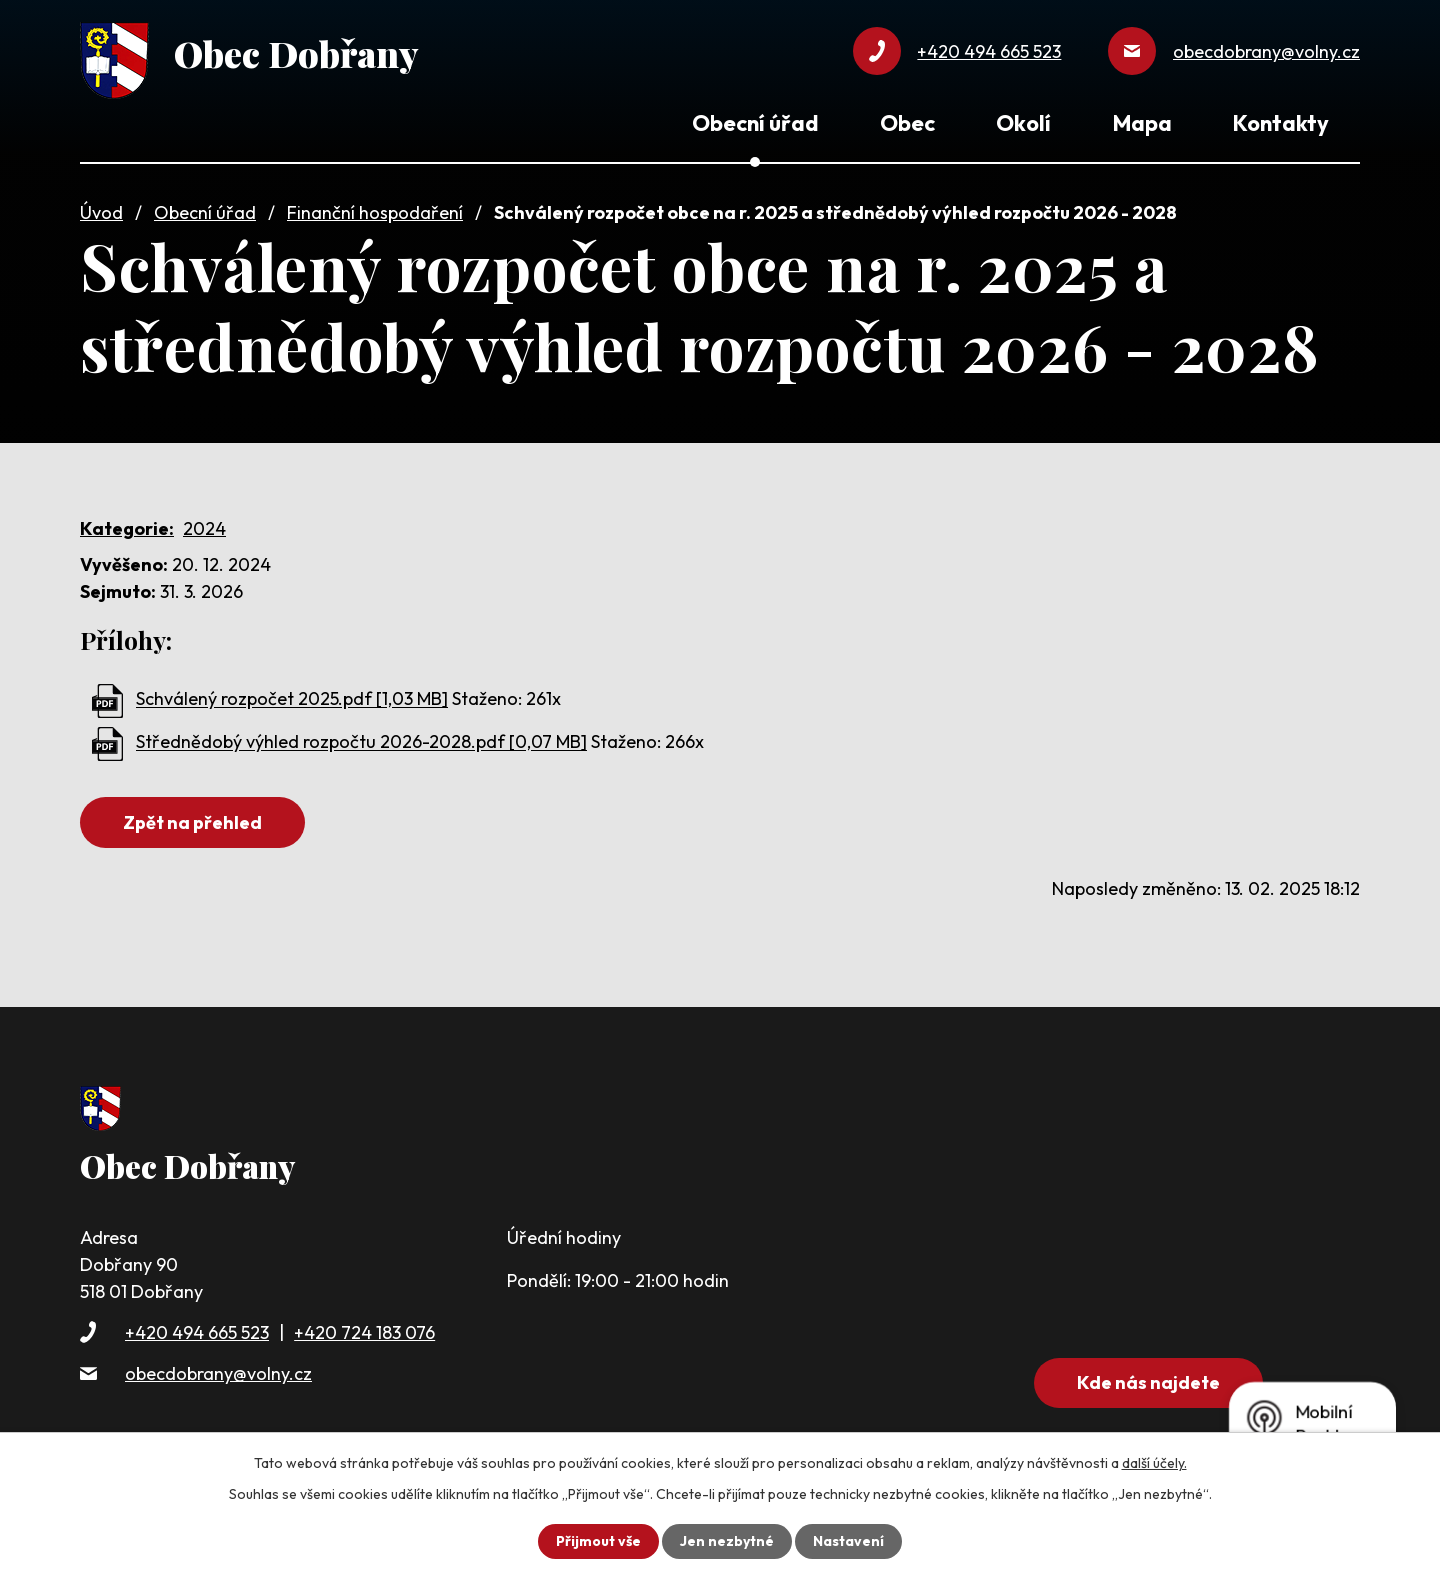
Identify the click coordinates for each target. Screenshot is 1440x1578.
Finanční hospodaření (375, 212)
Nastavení (848, 1541)
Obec (907, 123)
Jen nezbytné (727, 1541)
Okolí (1023, 123)
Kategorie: (127, 528)
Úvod (101, 212)
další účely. (1154, 1463)
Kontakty (1281, 123)
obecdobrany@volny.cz (218, 1373)
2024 (204, 528)
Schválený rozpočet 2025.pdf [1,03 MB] (292, 699)
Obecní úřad (205, 212)
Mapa (1142, 123)
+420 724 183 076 (364, 1332)
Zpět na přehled (192, 822)
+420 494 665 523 (197, 1332)
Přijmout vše (598, 1541)
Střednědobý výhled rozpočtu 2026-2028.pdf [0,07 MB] (361, 742)
